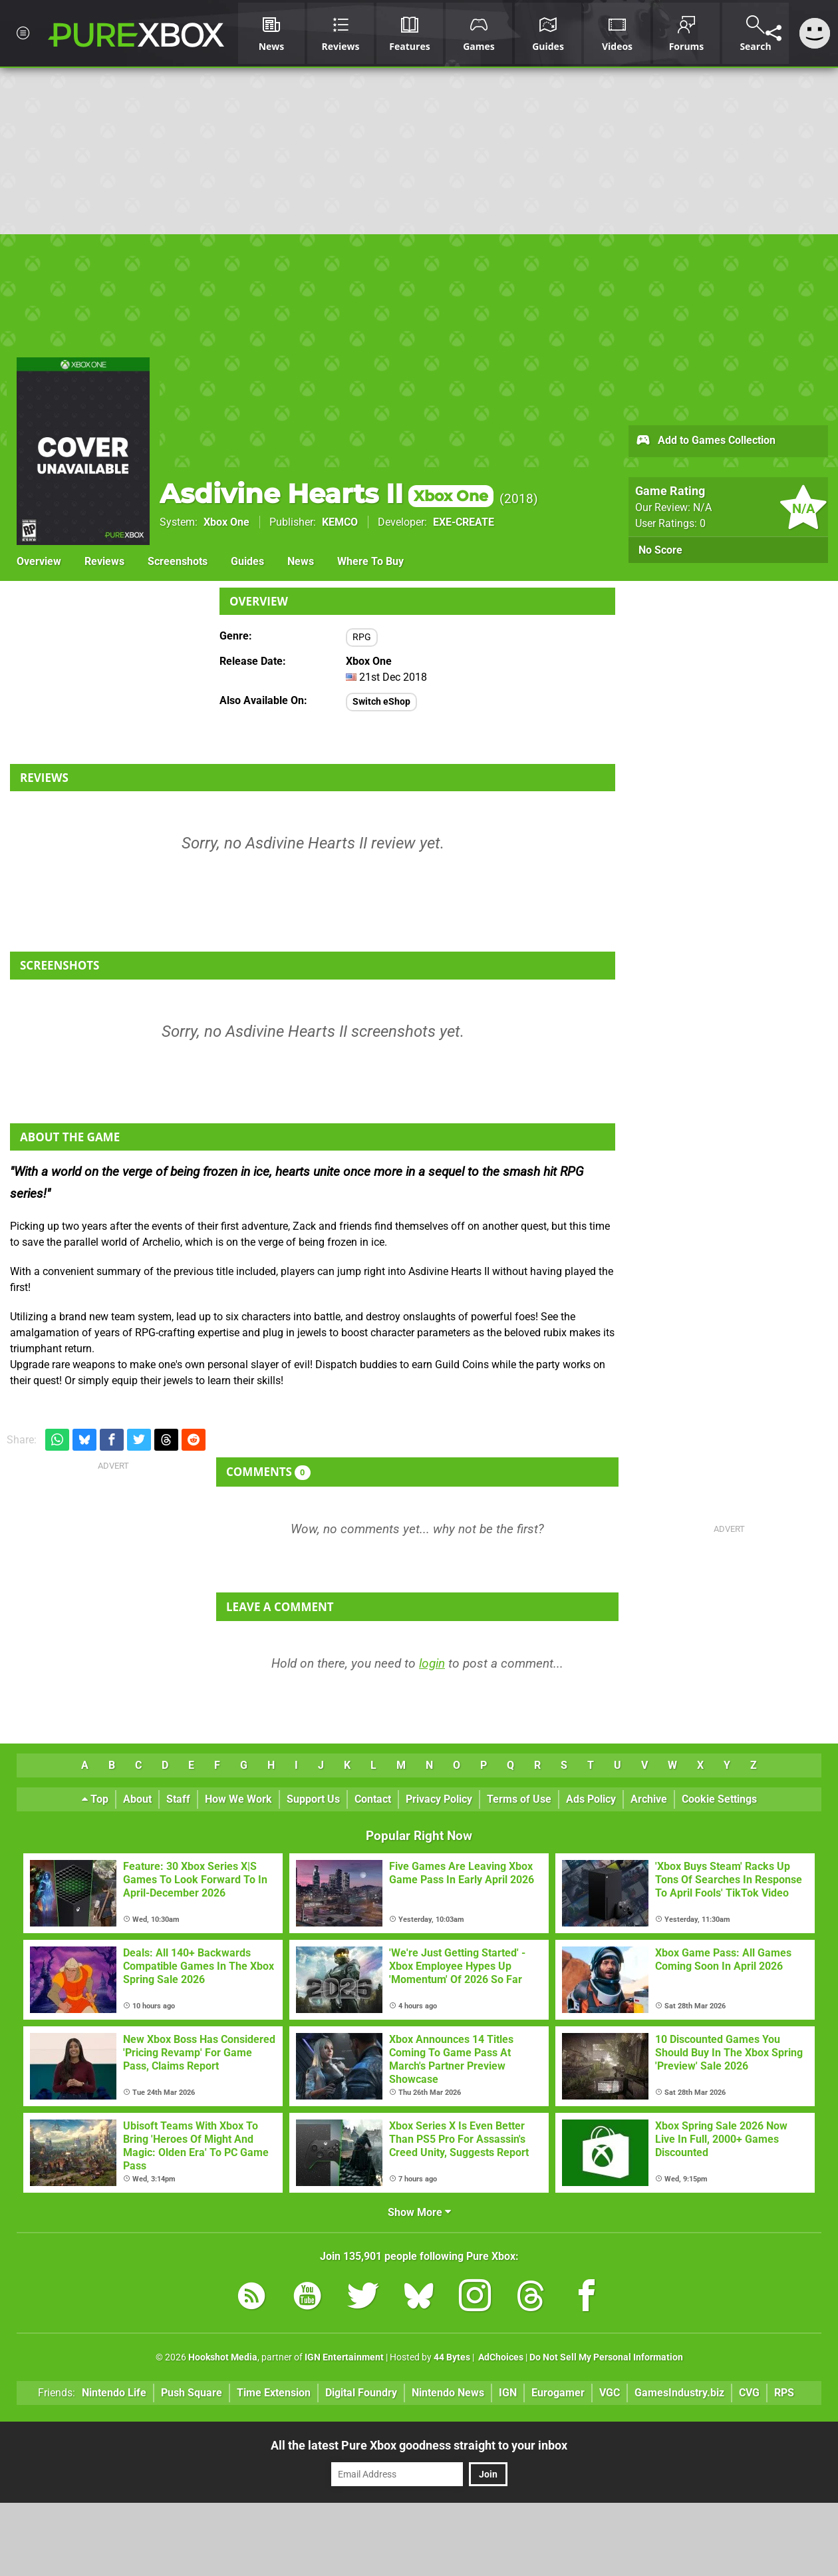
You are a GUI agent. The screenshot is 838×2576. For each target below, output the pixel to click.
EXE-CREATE (463, 522)
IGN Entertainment (344, 2357)
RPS (784, 2392)
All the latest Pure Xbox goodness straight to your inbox (419, 2445)
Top (95, 1799)
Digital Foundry (361, 2392)
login (432, 1663)
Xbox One (226, 522)
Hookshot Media (222, 2357)
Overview (39, 561)
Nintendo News (448, 2392)
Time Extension (274, 2392)
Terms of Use (519, 1799)
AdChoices (499, 2357)
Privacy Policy (439, 1799)
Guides (247, 561)
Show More (419, 2212)
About (137, 1799)
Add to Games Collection (705, 441)
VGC (609, 2392)
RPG (361, 637)
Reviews (104, 561)
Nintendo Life (114, 2392)
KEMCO (340, 522)
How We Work (238, 1799)
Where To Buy (370, 561)
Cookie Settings (719, 1799)
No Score (660, 550)
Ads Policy (591, 1799)
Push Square (191, 2392)
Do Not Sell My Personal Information (606, 2357)
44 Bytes (452, 2357)
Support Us (313, 1799)
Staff (178, 1799)
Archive (648, 1799)
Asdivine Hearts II (326, 493)
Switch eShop (381, 701)
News (300, 561)
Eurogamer (558, 2392)
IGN (508, 2392)
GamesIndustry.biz (679, 2392)
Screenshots (178, 561)
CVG (749, 2392)
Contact (372, 1799)
